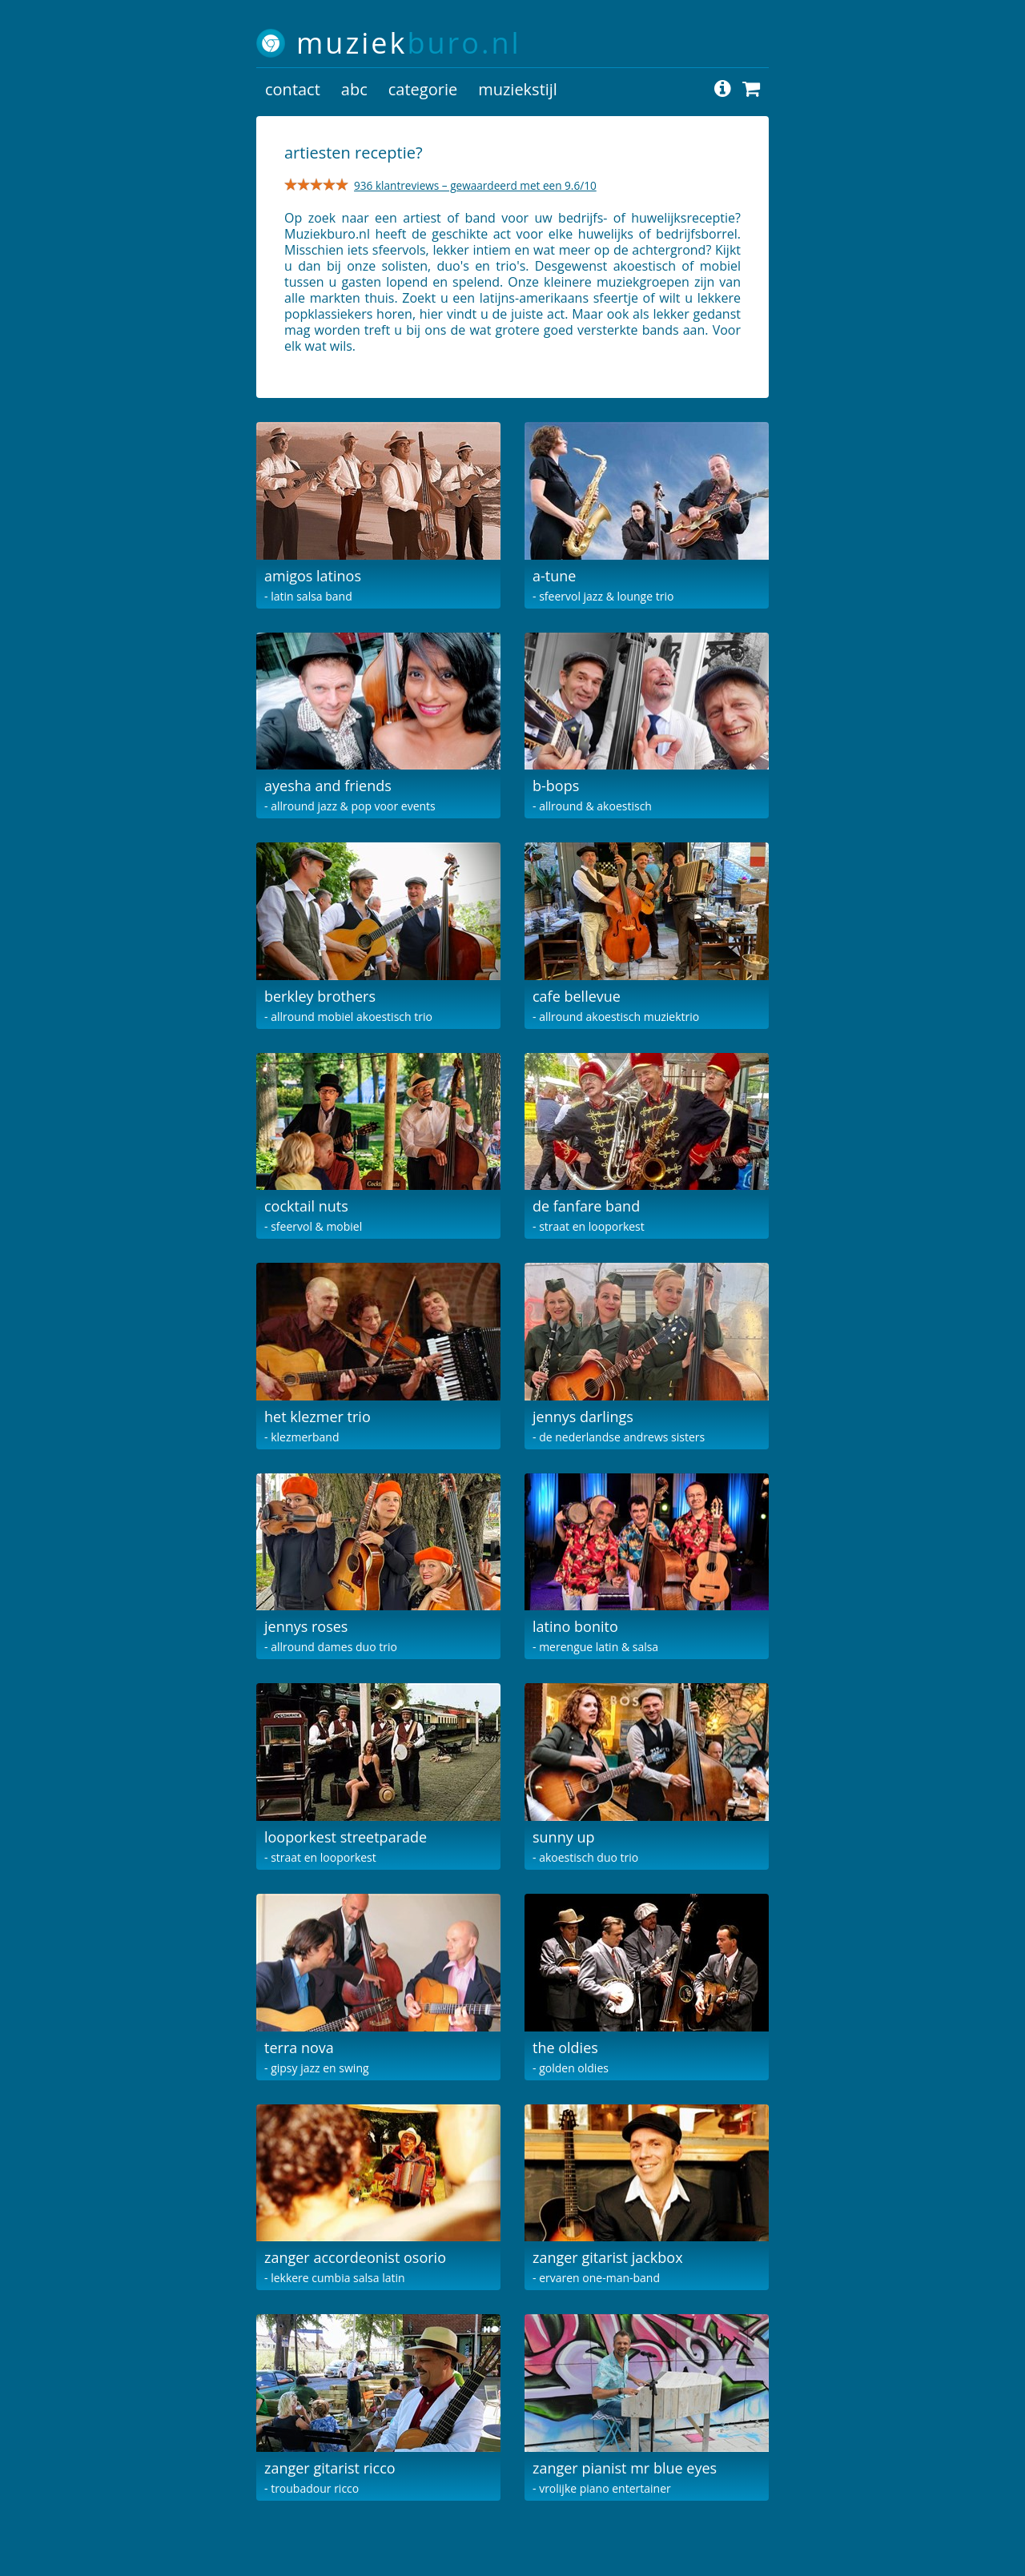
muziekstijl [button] (517, 89)
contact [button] (292, 89)
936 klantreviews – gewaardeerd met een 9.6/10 (475, 185)
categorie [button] (422, 89)
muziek (408, 42)
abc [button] (354, 89)
